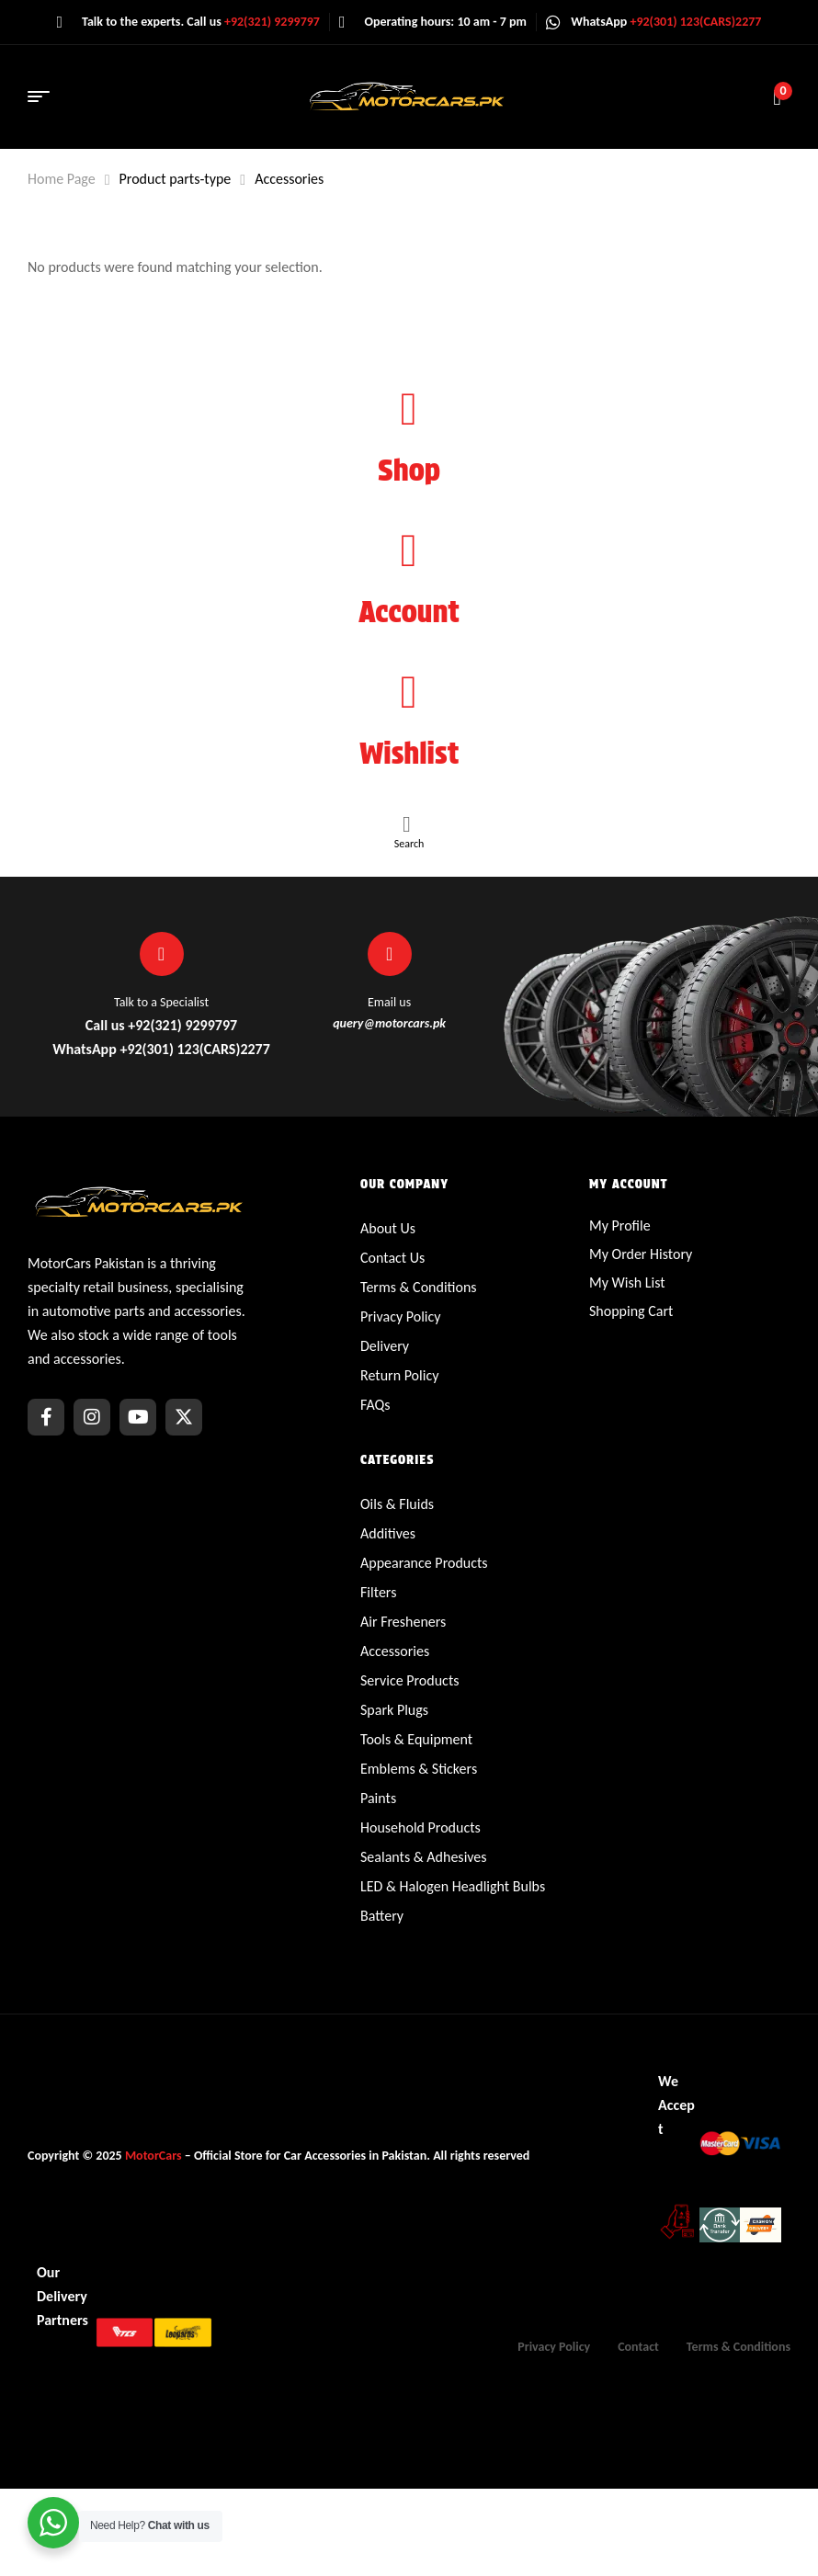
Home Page (62, 178)
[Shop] (409, 409)
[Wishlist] (409, 692)
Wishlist (409, 753)
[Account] (409, 550)
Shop (409, 470)
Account (409, 612)
